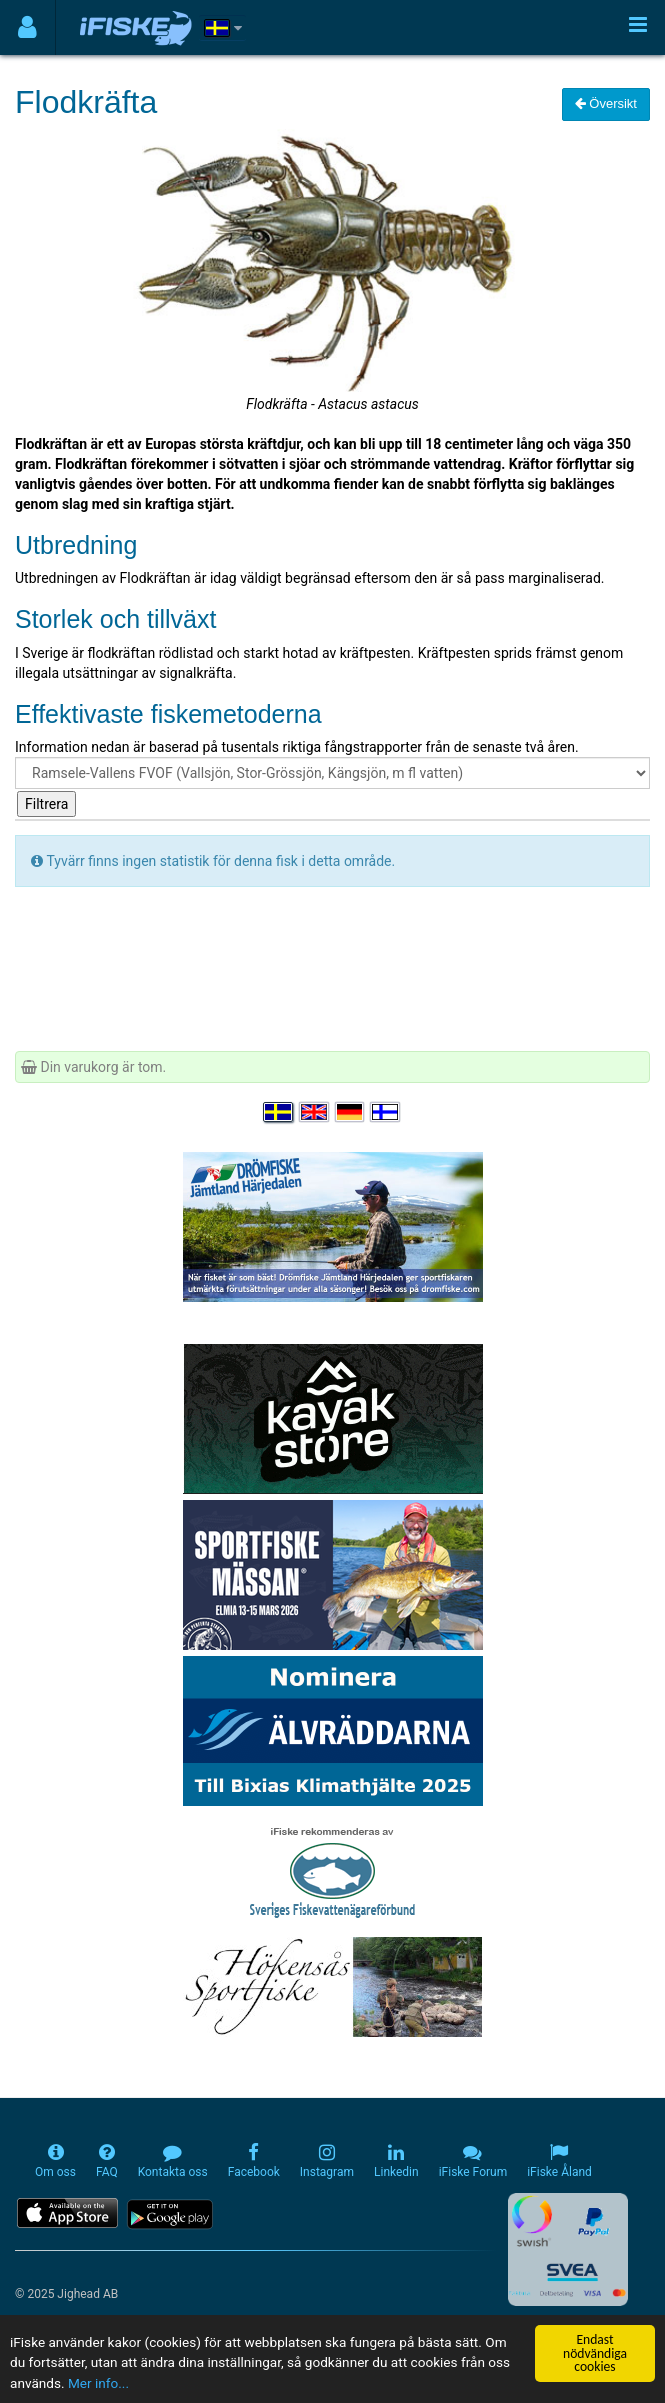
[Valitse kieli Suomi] (386, 1112)
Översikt (606, 103)
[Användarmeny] (27, 27)
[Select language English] (315, 1112)
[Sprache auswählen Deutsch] (351, 1112)
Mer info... (98, 2383)
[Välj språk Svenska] (279, 1112)
